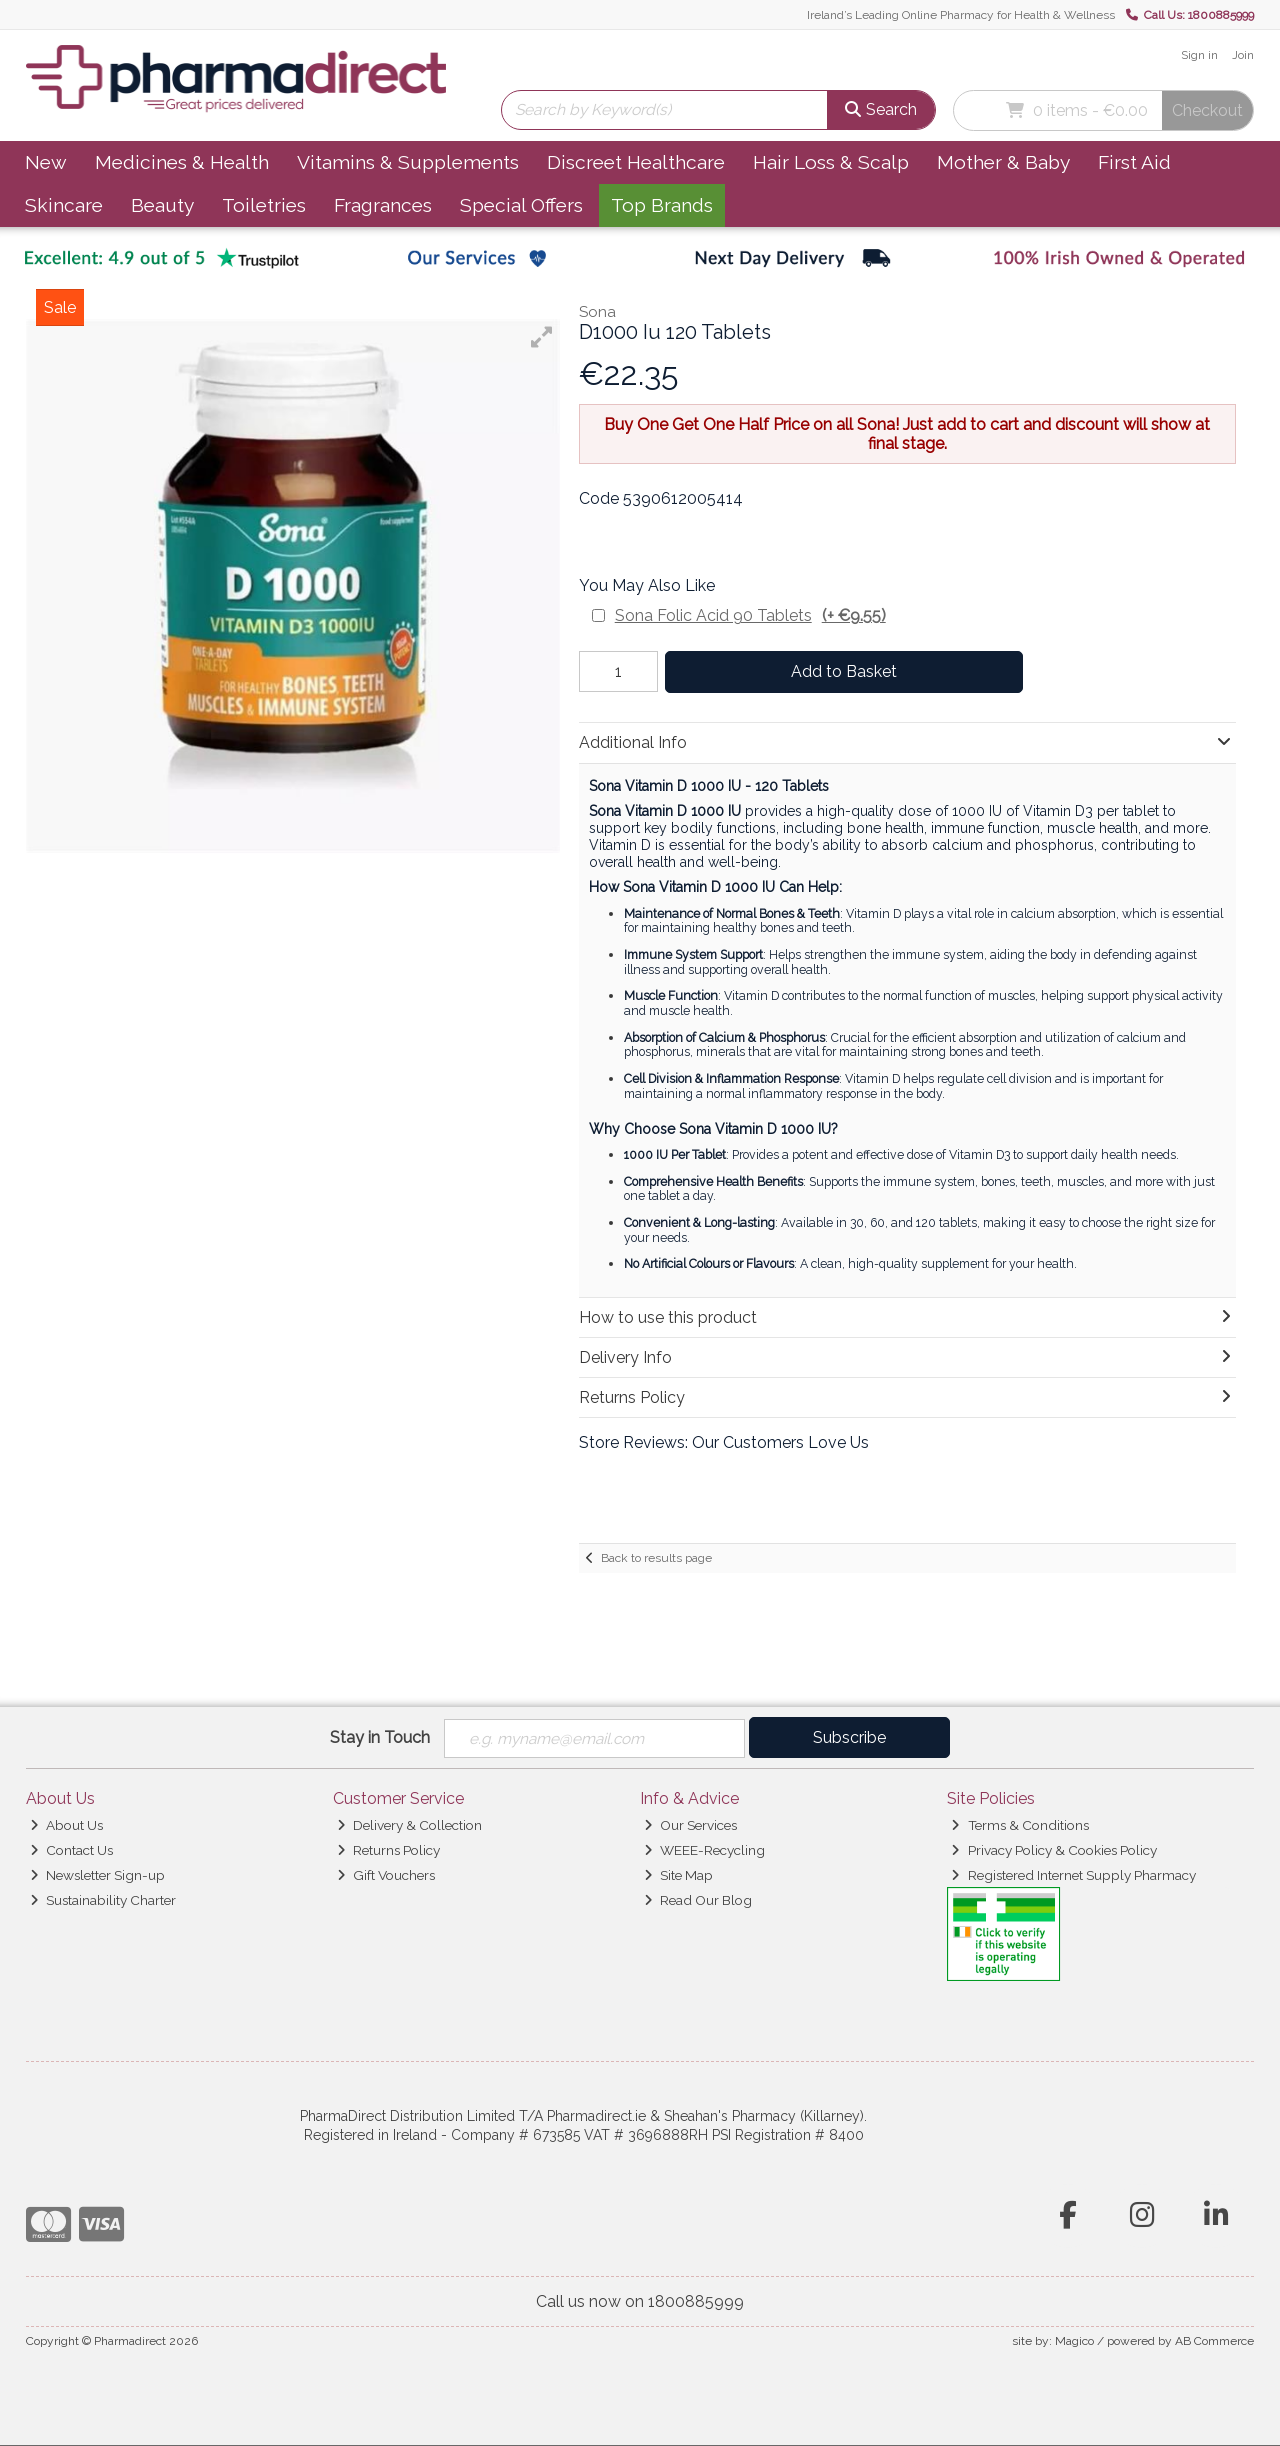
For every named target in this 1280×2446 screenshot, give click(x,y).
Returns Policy (388, 1851)
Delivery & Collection (409, 1826)
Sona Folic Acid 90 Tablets (750, 615)
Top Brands (662, 205)
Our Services (690, 1826)
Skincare (64, 205)
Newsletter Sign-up (97, 1876)
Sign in (1199, 55)
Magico (1074, 2342)
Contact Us (71, 1851)
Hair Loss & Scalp (831, 162)
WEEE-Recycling (704, 1851)
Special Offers (521, 205)
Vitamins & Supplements (408, 162)
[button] (542, 337)
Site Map (678, 1876)
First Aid (1134, 162)
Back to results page (656, 1558)
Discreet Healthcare (636, 162)
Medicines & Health (182, 162)
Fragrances (383, 205)
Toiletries (264, 205)
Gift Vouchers (386, 1876)
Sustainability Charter (103, 1900)
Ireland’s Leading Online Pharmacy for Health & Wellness (961, 15)
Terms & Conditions (1019, 1826)
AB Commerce (1214, 2342)
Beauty (162, 205)
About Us (66, 1826)
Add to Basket (839, 671)
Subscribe (849, 1737)
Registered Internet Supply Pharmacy (1073, 1876)
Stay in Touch (380, 1737)
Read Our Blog (698, 1900)
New (46, 162)
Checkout (1207, 110)
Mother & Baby (1003, 162)
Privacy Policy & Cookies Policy (1053, 1851)
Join (1243, 55)
